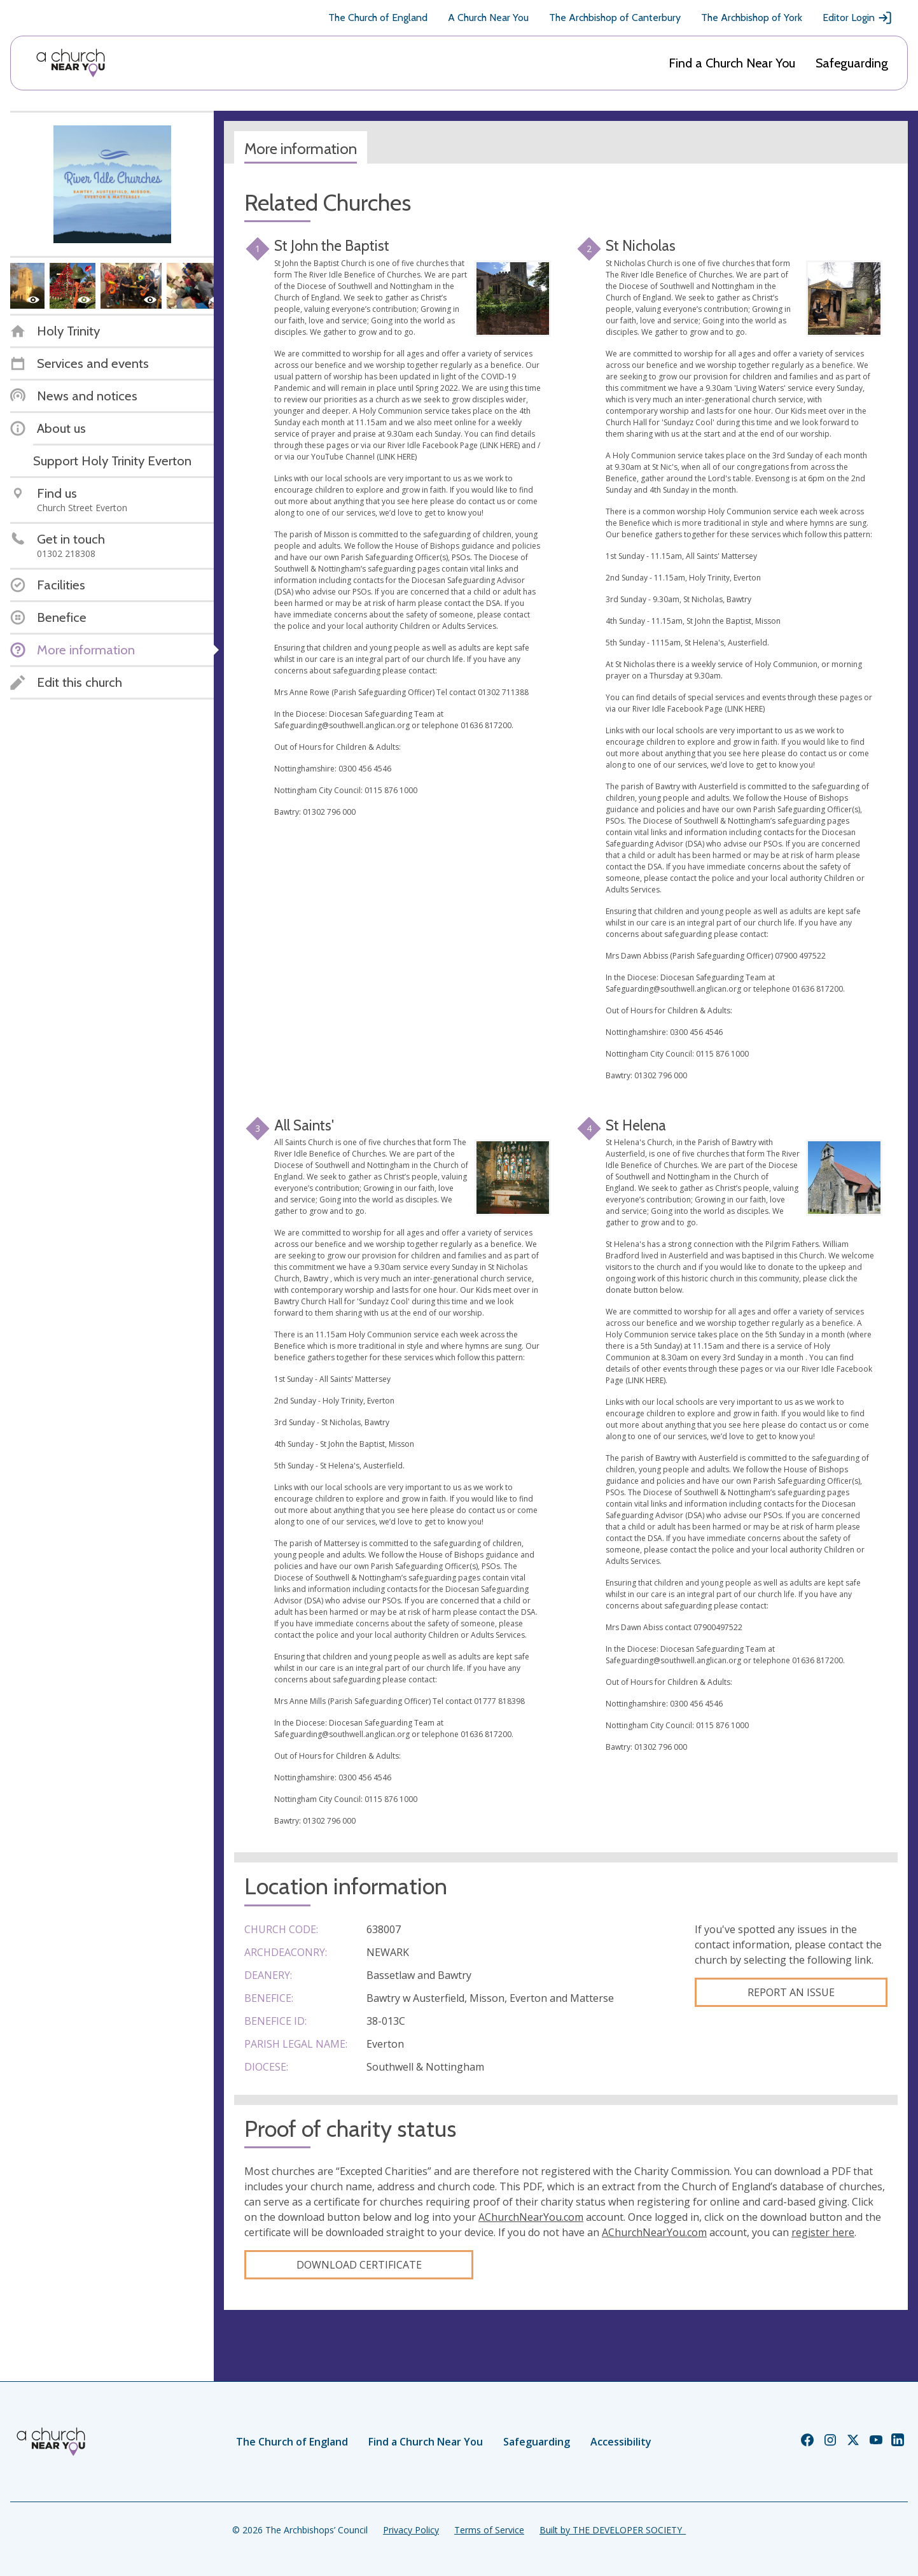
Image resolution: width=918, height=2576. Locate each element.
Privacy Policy (411, 2530)
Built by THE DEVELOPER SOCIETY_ (612, 2530)
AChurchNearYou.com (530, 2217)
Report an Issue (791, 1992)
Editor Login (858, 17)
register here (822, 2232)
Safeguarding (852, 63)
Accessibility (620, 2442)
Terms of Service (489, 2530)
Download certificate (359, 2265)
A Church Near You (488, 17)
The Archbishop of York (751, 17)
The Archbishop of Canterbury (615, 17)
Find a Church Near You (732, 63)
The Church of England (378, 17)
